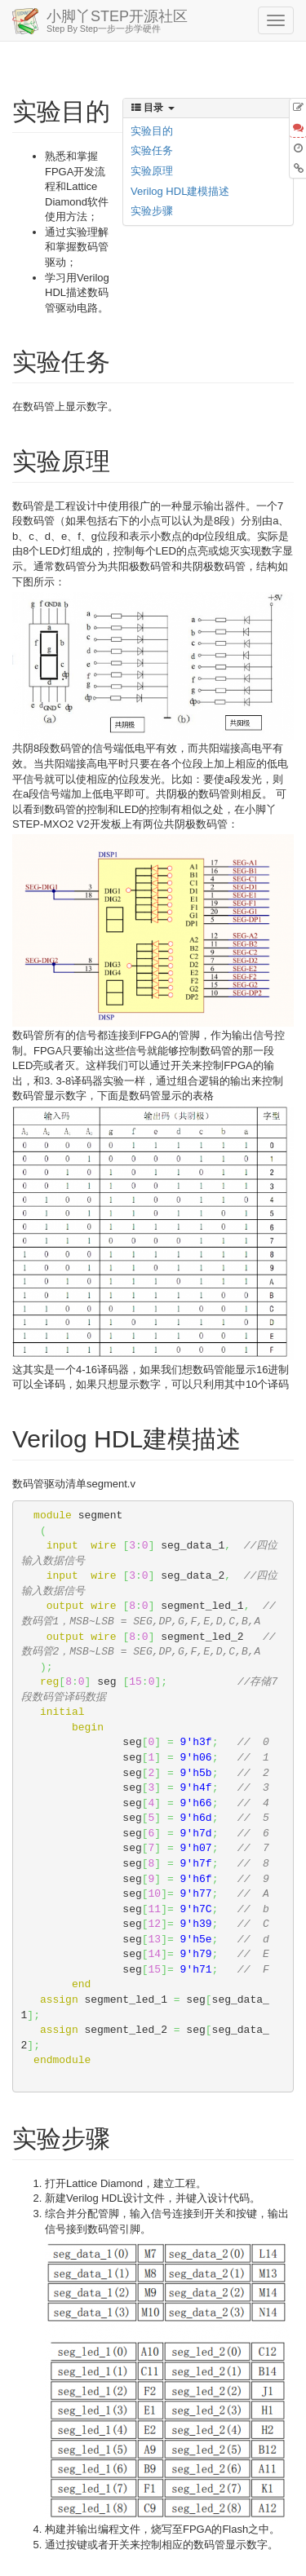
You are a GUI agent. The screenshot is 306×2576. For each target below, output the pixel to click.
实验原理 (152, 171)
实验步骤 (152, 211)
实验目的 (152, 131)
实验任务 (152, 150)
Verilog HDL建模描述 (180, 191)
